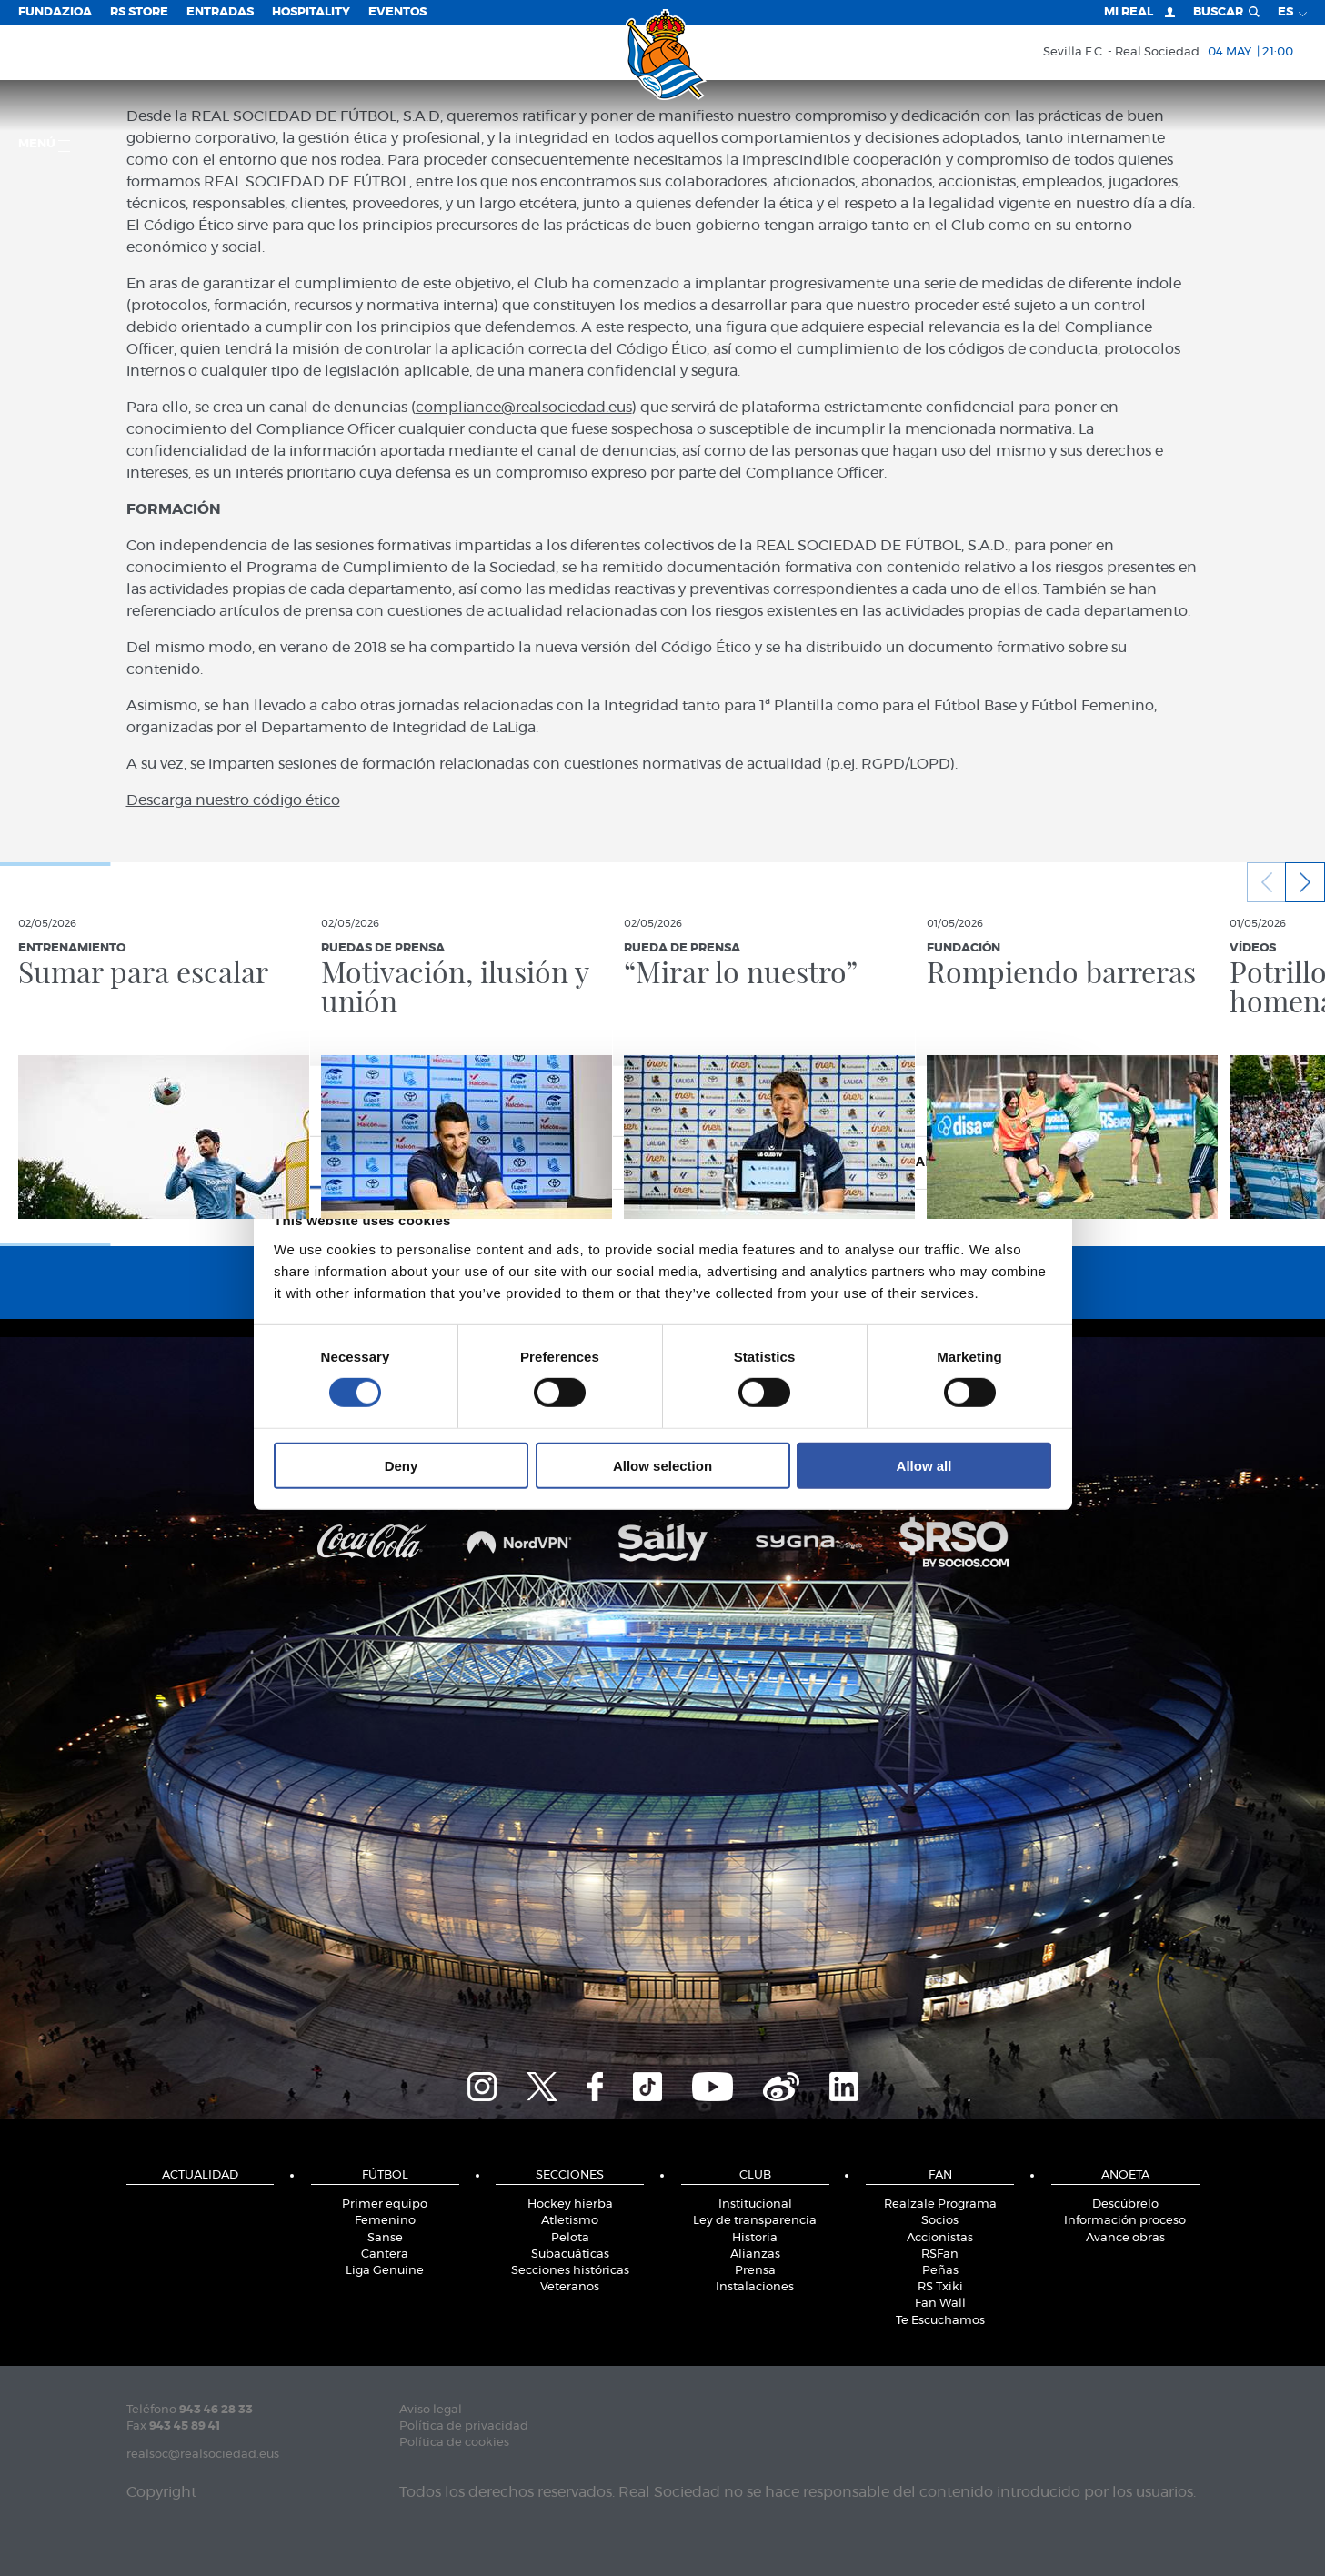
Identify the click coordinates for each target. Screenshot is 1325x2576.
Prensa (755, 2271)
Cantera (384, 2254)
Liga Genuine (385, 2271)
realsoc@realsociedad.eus (202, 2454)
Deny (401, 1465)
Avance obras (1125, 2238)
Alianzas (755, 2254)
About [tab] (936, 1161)
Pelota (570, 2238)
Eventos (397, 12)
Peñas (940, 2271)
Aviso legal (430, 2410)
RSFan (940, 2254)
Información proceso (1125, 2221)
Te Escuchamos (940, 2321)
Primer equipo (384, 2204)
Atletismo (569, 2221)
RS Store (139, 12)
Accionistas (940, 2238)
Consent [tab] (389, 1161)
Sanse (385, 2238)
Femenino (385, 2221)
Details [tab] (663, 1161)
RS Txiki (940, 2287)
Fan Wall (940, 2303)
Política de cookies (454, 2443)
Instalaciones (755, 2287)
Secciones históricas (570, 2271)
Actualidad (200, 2175)
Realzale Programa (940, 2204)
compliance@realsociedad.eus (524, 407)
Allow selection (662, 1465)
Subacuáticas (570, 2254)
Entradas (220, 12)
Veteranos (569, 2287)
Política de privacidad (463, 2426)
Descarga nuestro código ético (233, 800)
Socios (940, 2221)
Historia (755, 2238)
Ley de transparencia (755, 2221)
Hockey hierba (570, 2204)
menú (44, 145)
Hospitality (311, 12)
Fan (940, 2175)
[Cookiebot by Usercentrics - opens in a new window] (971, 1100)
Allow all (924, 1465)
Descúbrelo (1125, 2204)
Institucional (755, 2204)
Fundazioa (55, 12)
